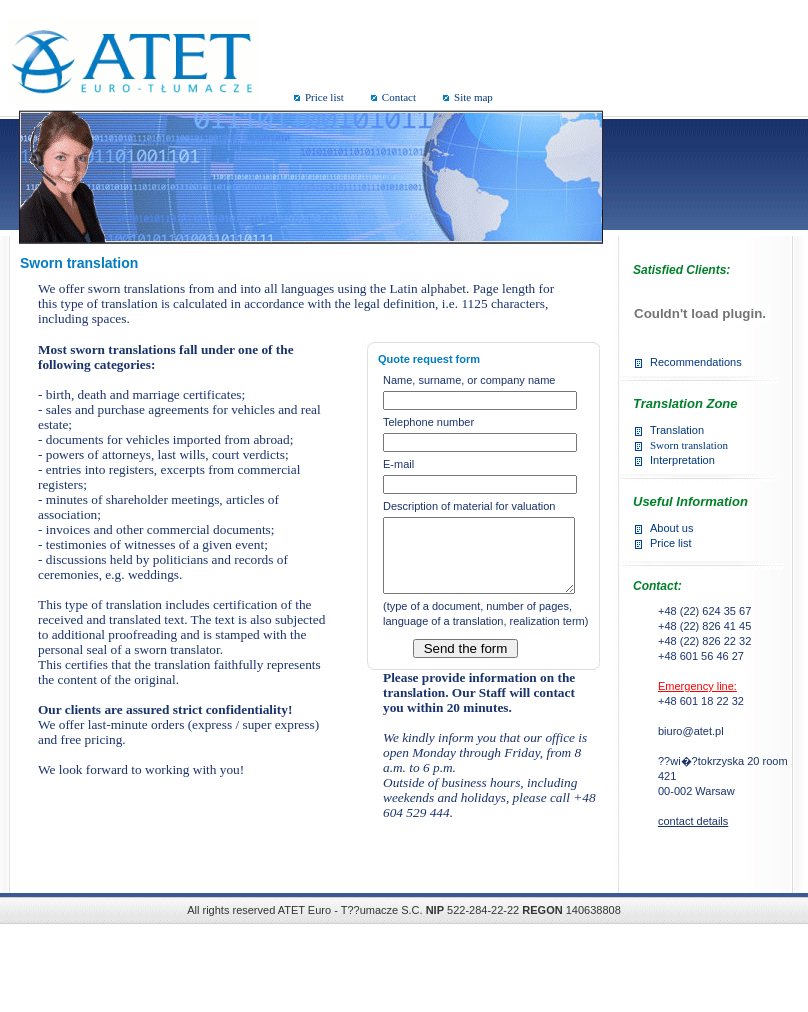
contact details (693, 821)
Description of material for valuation (469, 506)
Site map (473, 97)
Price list (324, 97)
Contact (399, 97)
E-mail (398, 464)
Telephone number (428, 422)
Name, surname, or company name (469, 380)
